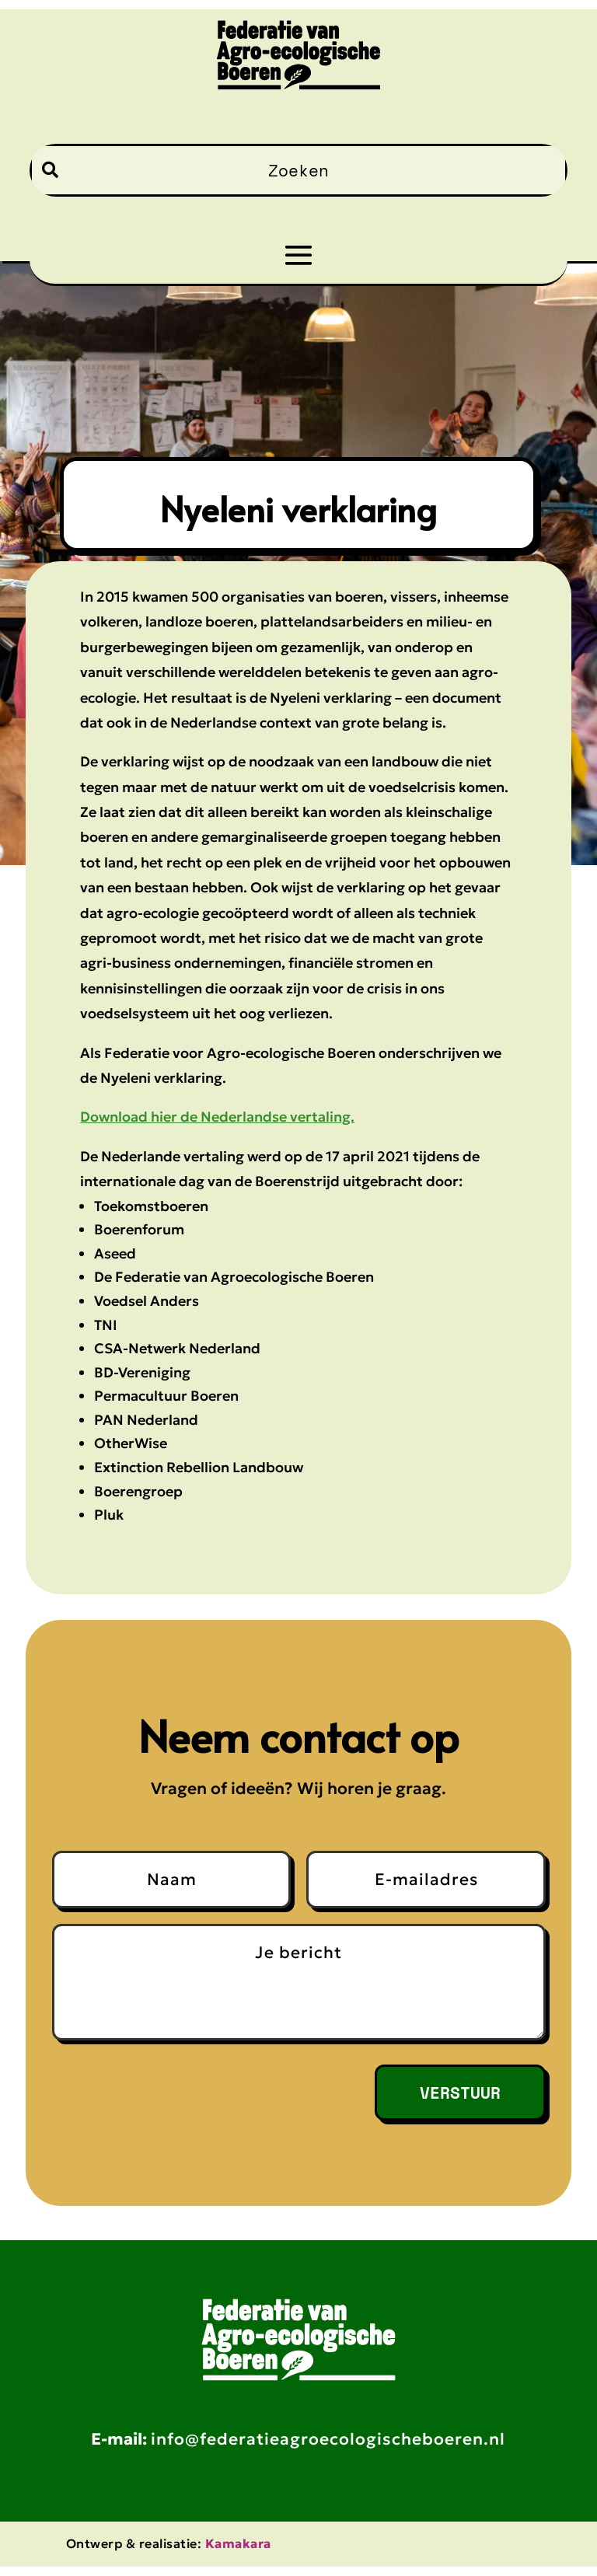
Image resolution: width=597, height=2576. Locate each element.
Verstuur (454, 2096)
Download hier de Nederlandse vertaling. (217, 1117)
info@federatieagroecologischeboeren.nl (328, 2448)
